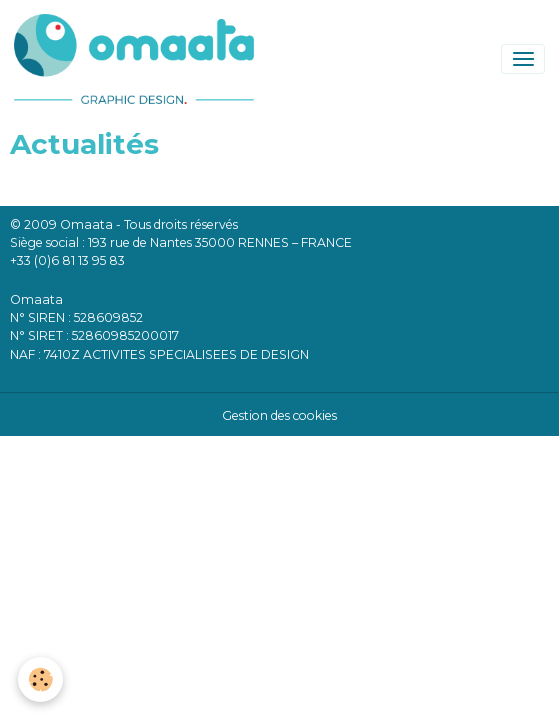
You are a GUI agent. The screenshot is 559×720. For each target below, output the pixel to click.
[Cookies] (40, 679)
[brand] (137, 59)
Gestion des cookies (279, 415)
